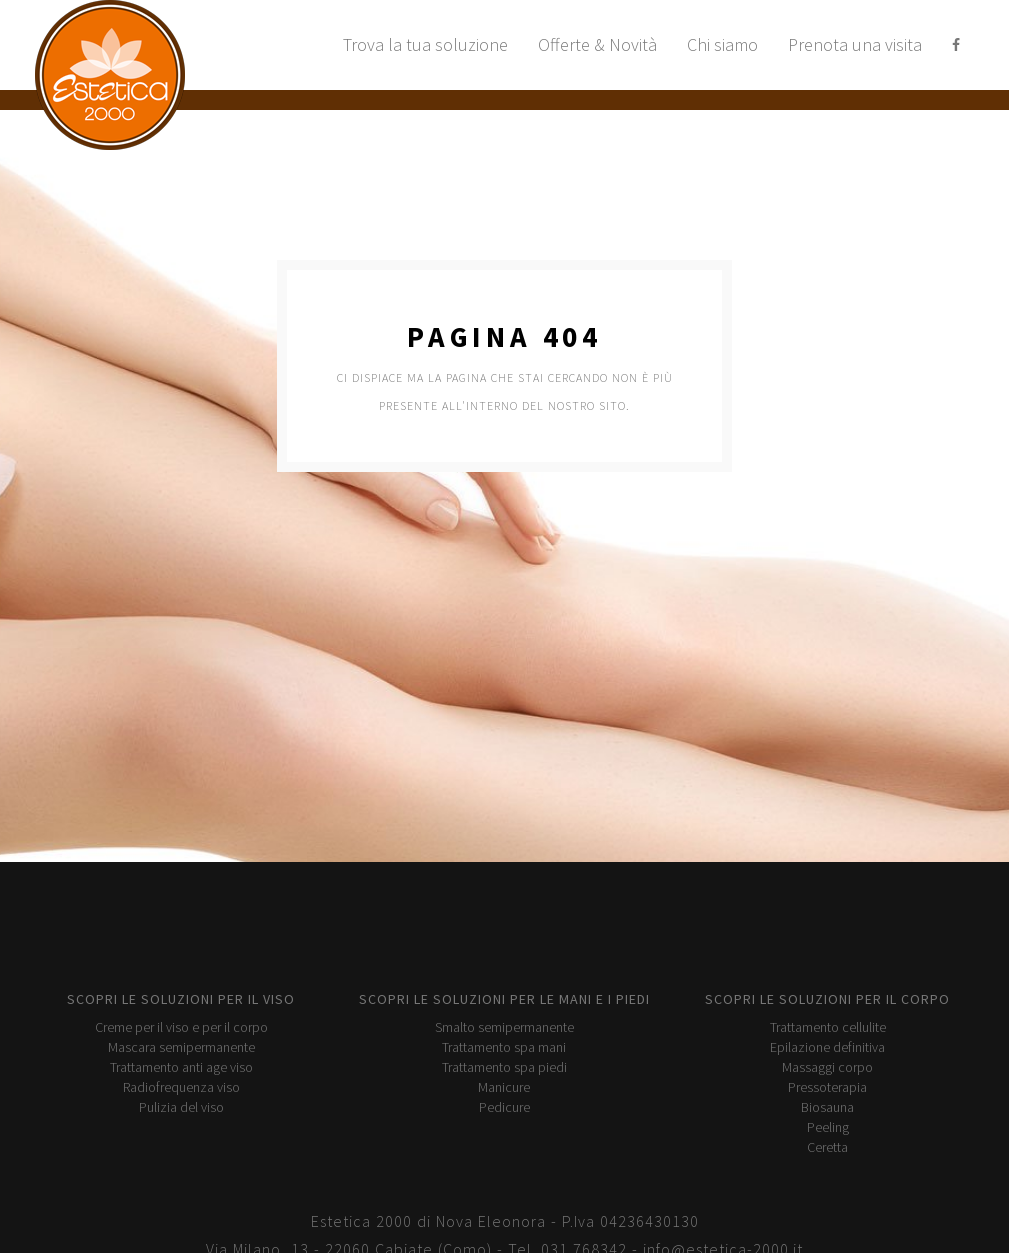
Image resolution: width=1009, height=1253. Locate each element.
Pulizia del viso (181, 1107)
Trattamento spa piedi (504, 1067)
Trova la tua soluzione (425, 44)
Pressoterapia (827, 1087)
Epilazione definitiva (827, 1047)
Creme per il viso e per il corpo (181, 1027)
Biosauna (827, 1107)
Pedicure (504, 1107)
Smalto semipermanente (504, 1027)
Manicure (504, 1087)
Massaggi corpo (827, 1067)
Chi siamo (722, 44)
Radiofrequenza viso (181, 1087)
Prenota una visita (855, 44)
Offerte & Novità (597, 44)
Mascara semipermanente (181, 1047)
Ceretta (827, 1147)
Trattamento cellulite (828, 1027)
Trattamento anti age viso (181, 1067)
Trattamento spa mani (504, 1047)
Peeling (828, 1127)
